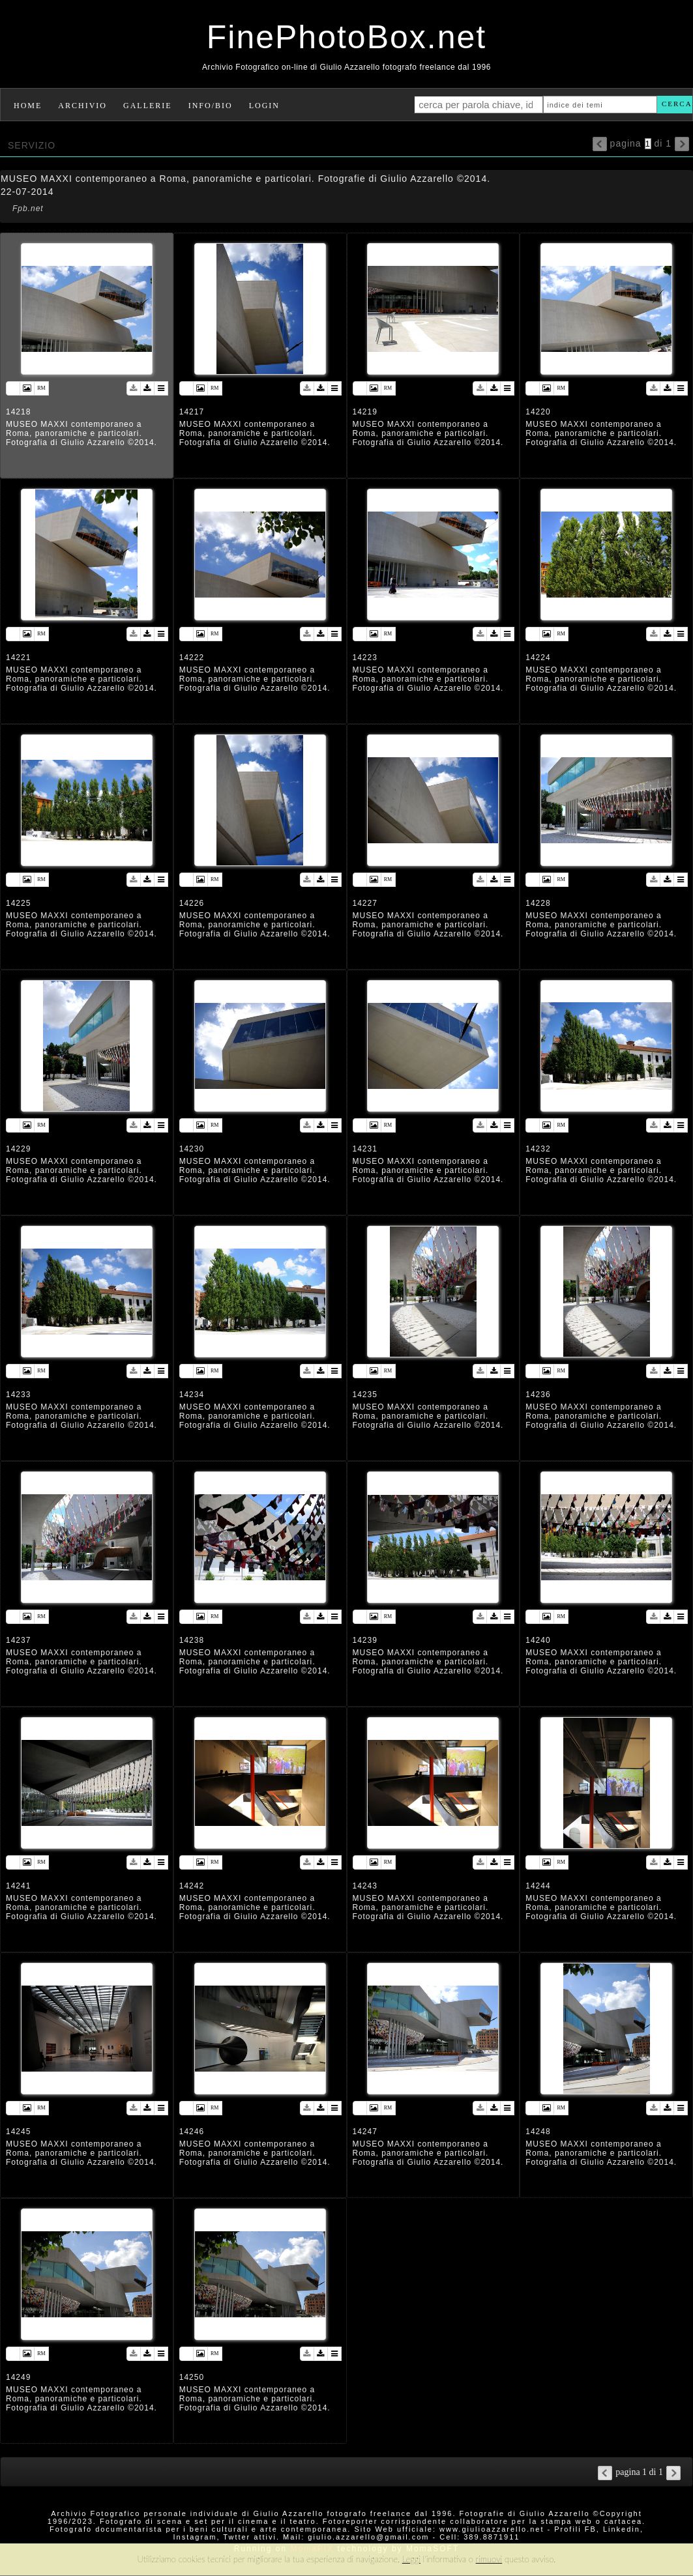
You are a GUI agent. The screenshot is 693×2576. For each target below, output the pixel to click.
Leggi (411, 2559)
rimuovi (489, 2559)
